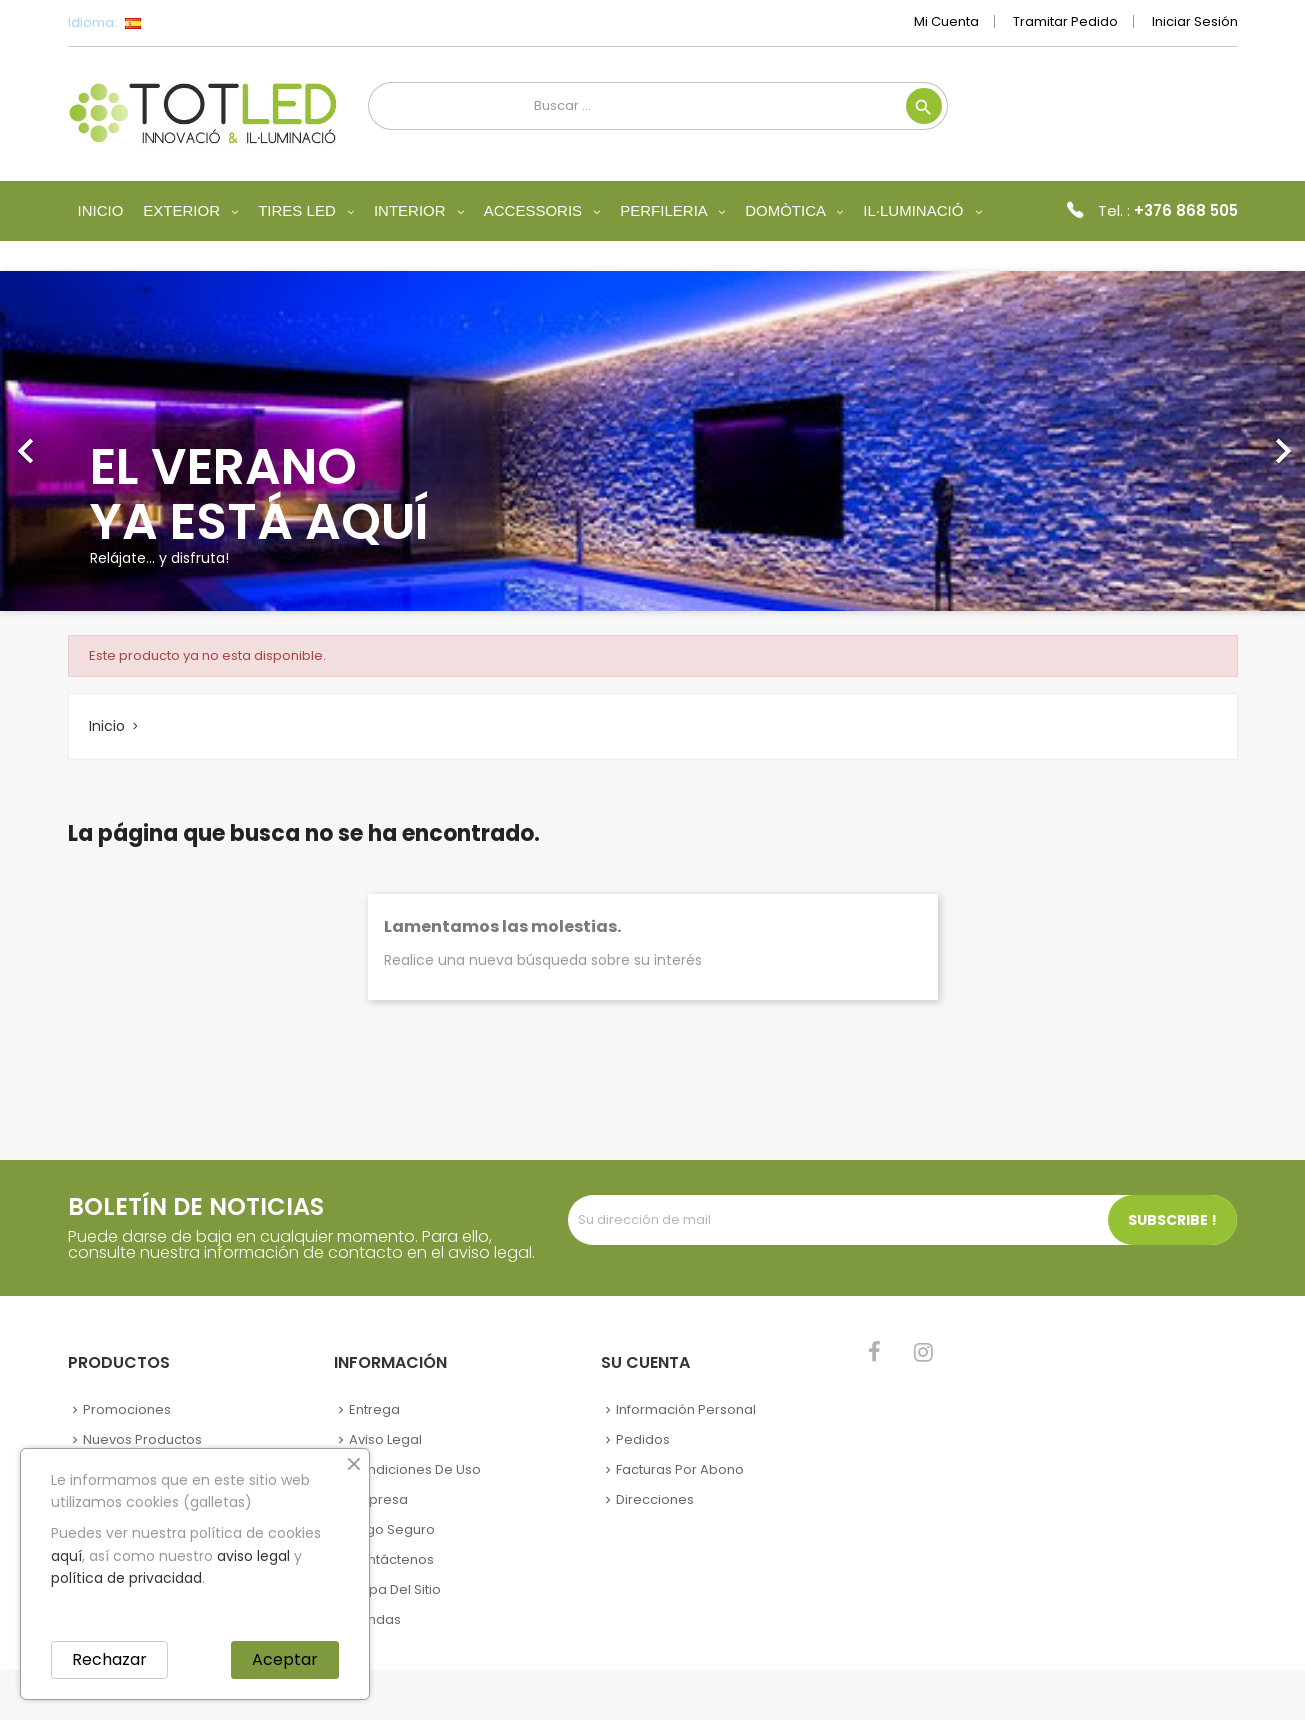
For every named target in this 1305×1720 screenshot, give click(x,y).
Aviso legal (385, 1439)
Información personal (686, 1409)
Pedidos (643, 1439)
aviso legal (253, 1556)
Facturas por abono (680, 1469)
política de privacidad (126, 1578)
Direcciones (655, 1499)
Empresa (378, 1499)
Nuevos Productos (142, 1439)
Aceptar (285, 1659)
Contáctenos (391, 1559)
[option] (652, 441)
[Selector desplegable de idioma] (177, 23)
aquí (66, 1556)
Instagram (923, 1352)
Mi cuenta (946, 21)
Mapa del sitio (395, 1589)
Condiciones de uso (415, 1469)
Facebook (874, 1352)
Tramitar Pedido (1065, 21)
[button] (98, 441)
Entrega (374, 1409)
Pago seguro (392, 1529)
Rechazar (109, 1659)
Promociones (127, 1409)
